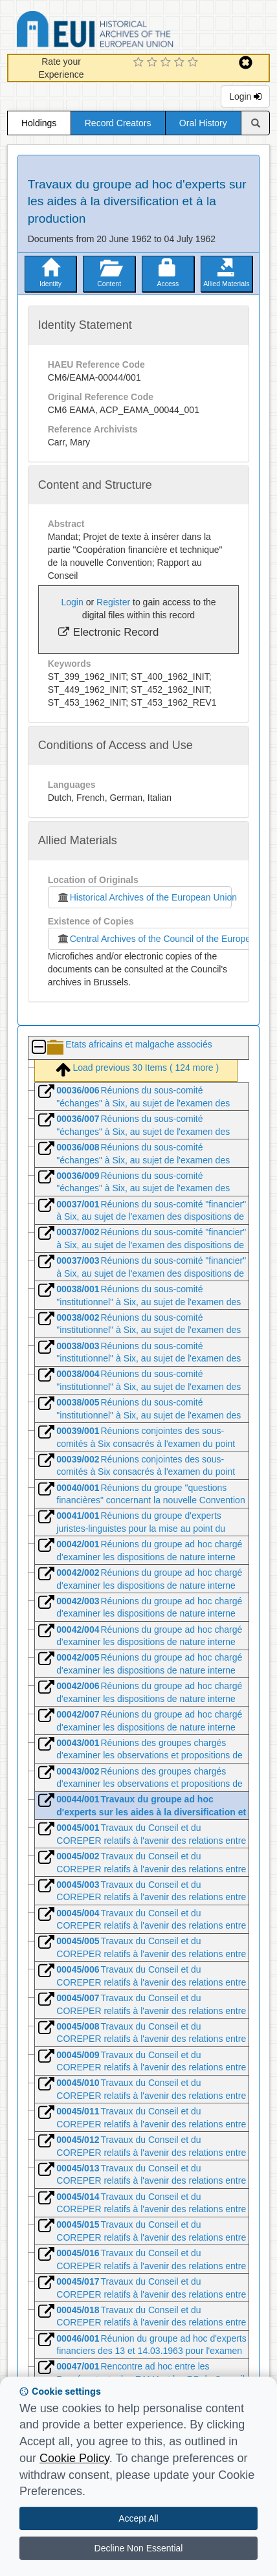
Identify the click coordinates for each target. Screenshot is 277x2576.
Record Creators (118, 123)
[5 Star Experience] (194, 63)
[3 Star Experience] (167, 63)
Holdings (38, 123)
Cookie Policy (74, 2458)
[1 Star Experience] (140, 63)
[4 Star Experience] (181, 63)
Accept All (138, 2518)
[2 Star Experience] (154, 63)
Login (245, 96)
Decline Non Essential (138, 2548)
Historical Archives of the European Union (144, 897)
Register (113, 602)
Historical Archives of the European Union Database (131, 31)
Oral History (203, 123)
